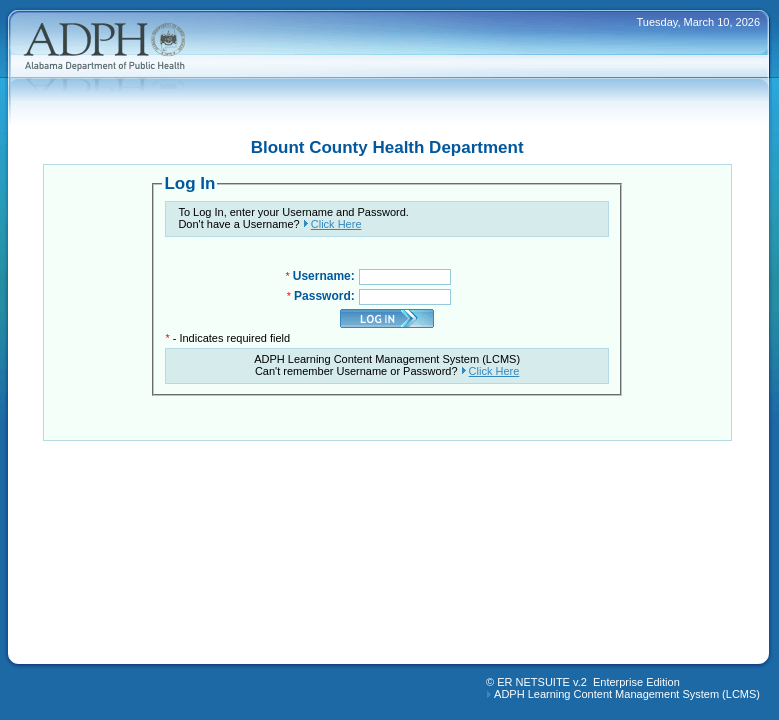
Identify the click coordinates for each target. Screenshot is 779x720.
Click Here (336, 224)
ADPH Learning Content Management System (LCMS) (627, 694)
